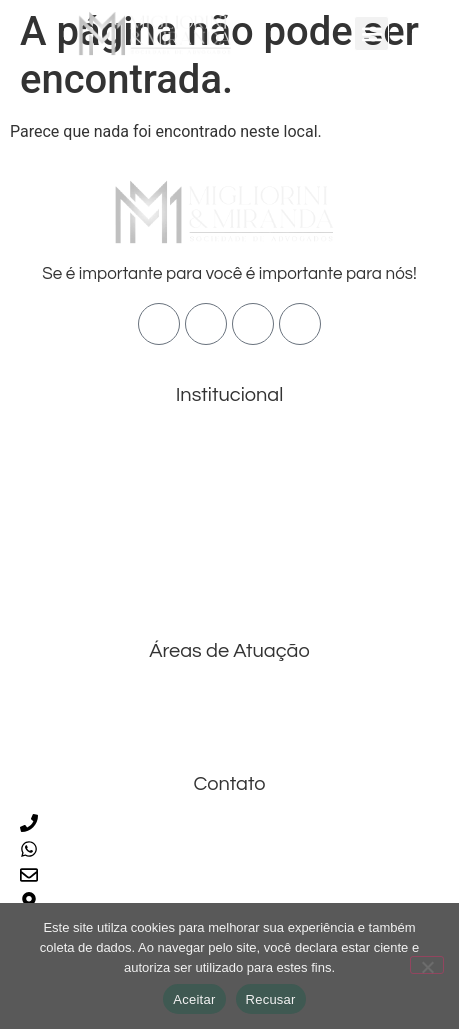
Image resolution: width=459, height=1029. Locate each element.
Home (60, 438)
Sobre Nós (75, 465)
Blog (55, 560)
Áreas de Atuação (111, 499)
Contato (66, 587)
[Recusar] (427, 965)
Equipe (62, 533)
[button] (371, 33)
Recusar (271, 999)
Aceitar (194, 999)
